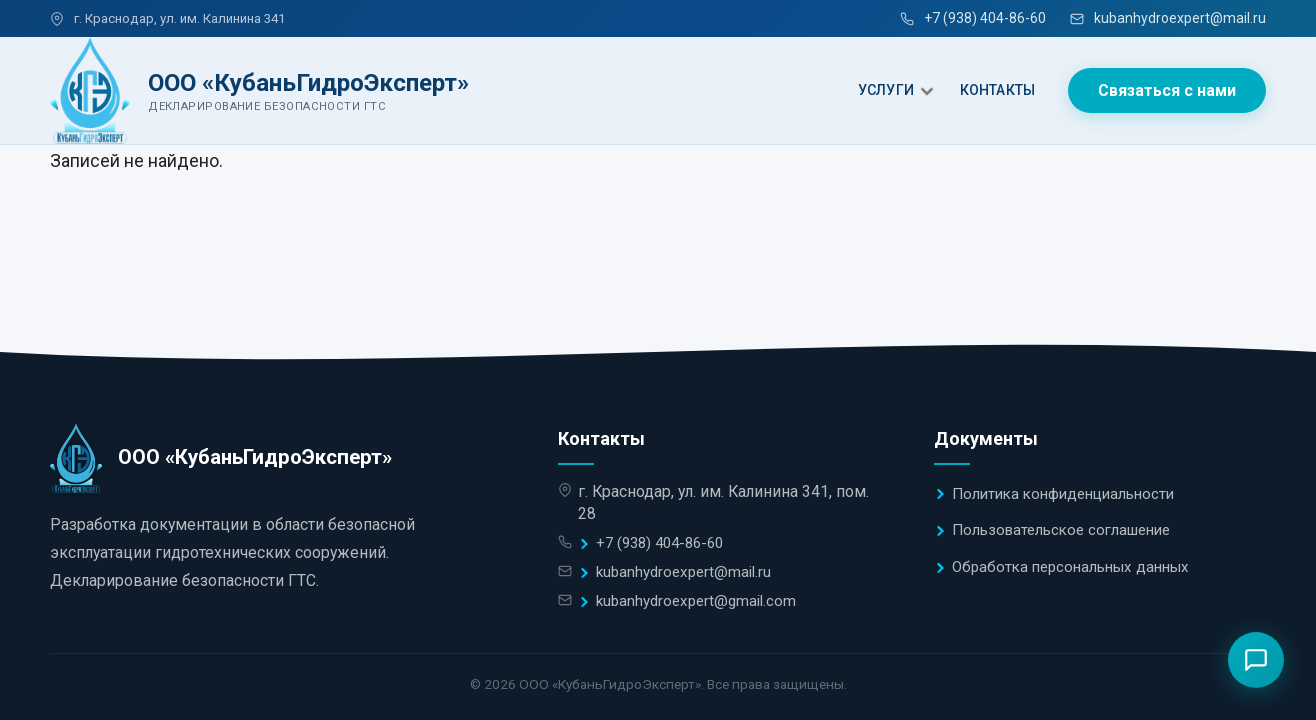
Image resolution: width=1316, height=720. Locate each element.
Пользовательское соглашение (1061, 530)
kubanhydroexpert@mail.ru (1168, 18)
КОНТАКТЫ (997, 90)
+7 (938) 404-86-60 (973, 18)
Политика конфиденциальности (1063, 494)
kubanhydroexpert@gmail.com (696, 601)
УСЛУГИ (886, 90)
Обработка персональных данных (1070, 567)
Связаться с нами (1167, 90)
